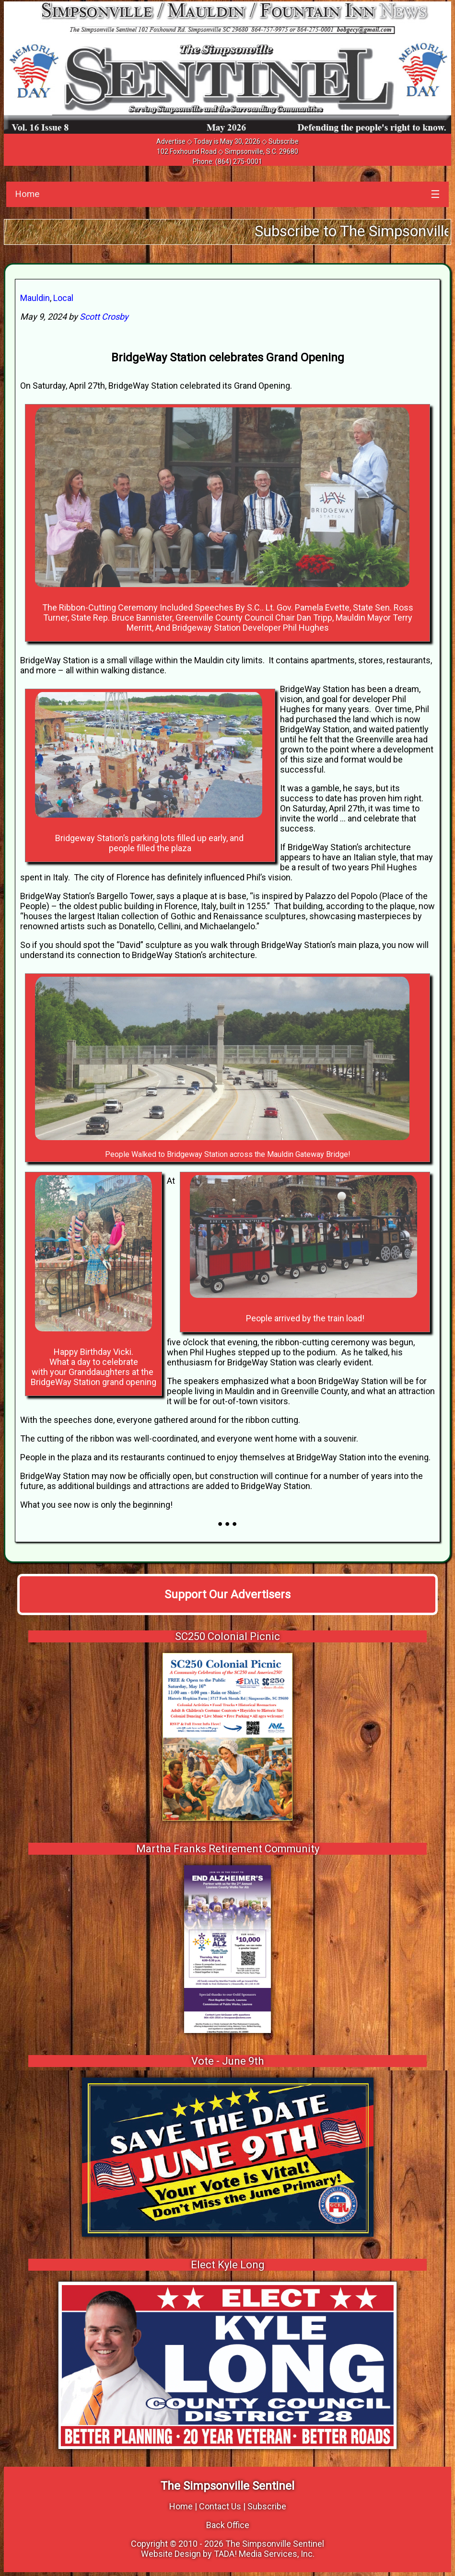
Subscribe (283, 141)
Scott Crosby (104, 317)
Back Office (227, 2525)
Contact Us (220, 2506)
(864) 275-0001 (238, 161)
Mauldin (35, 298)
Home (27, 193)
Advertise (171, 141)
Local (63, 298)
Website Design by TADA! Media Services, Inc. (228, 2554)
